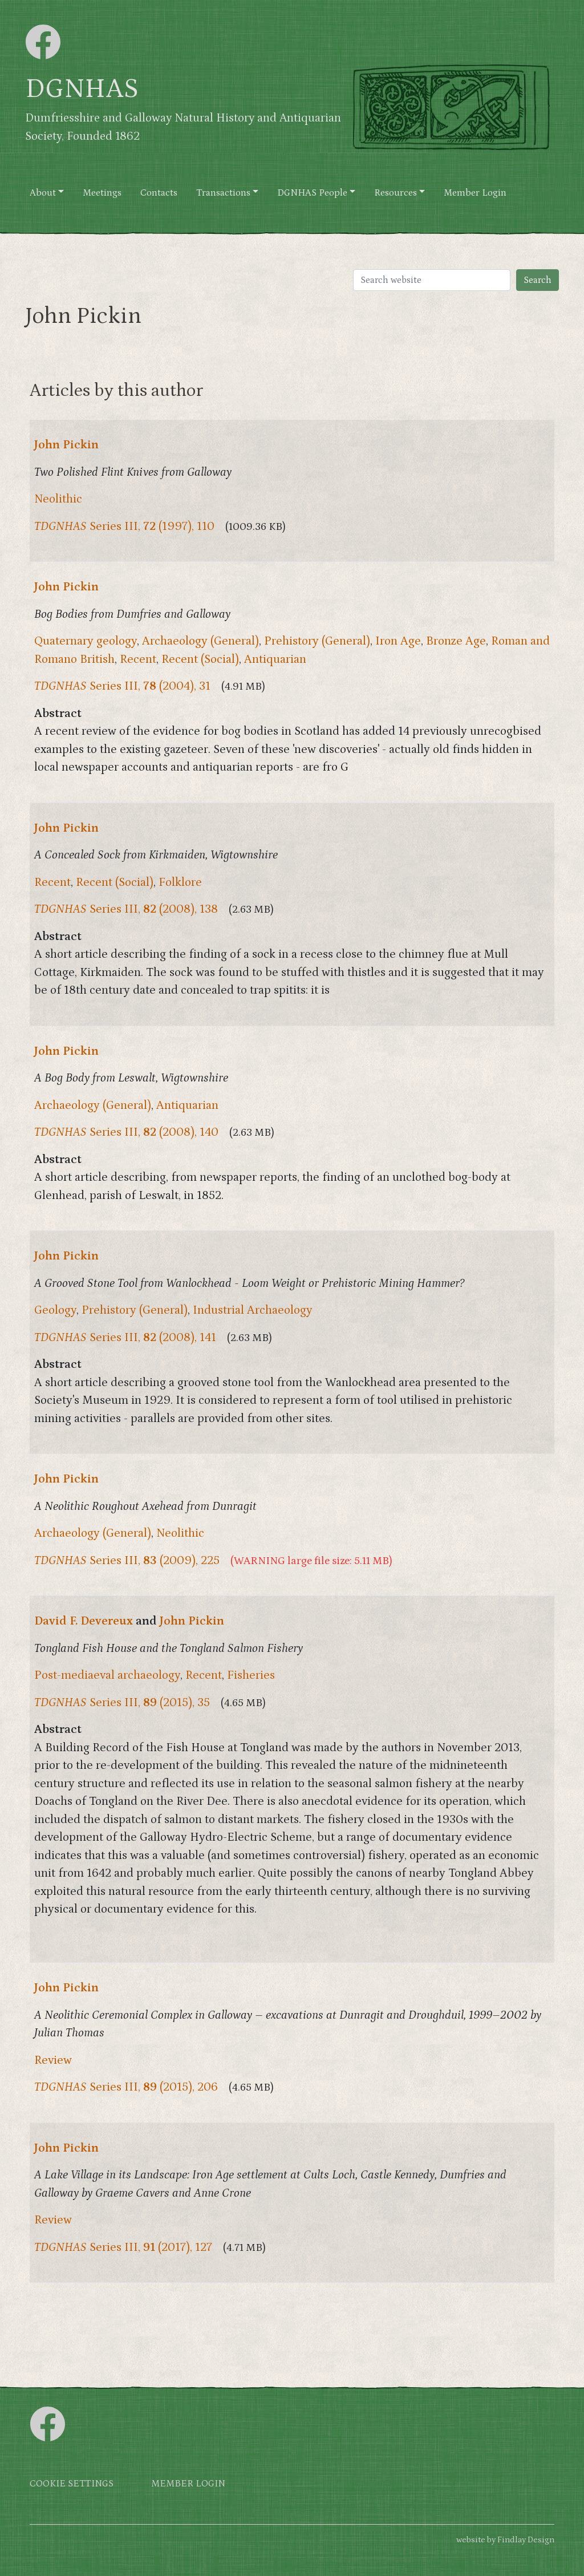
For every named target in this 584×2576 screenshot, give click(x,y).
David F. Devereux (83, 1621)
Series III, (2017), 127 (123, 2247)
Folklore (180, 882)
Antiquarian (275, 659)
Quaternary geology (85, 641)
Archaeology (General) (200, 641)
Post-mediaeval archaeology (107, 1675)
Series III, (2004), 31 (122, 686)
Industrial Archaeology (253, 1310)
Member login (188, 2483)
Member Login (475, 193)
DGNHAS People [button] (312, 193)
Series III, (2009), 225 (127, 1561)
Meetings (102, 193)
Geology (55, 1310)
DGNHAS (82, 89)
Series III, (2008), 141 (125, 1337)
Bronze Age (456, 641)
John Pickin (66, 445)
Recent (138, 659)
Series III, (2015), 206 (126, 2087)
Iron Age (398, 641)
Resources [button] (395, 193)
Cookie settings (71, 2483)
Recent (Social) (200, 659)
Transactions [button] (223, 193)
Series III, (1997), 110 (124, 526)
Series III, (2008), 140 (126, 1132)
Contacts (158, 193)
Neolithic (58, 499)
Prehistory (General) (317, 641)
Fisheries (251, 1675)
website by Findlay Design (505, 2540)
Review (53, 2060)
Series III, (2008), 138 (126, 909)
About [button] (43, 193)
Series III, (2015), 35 (122, 1703)
